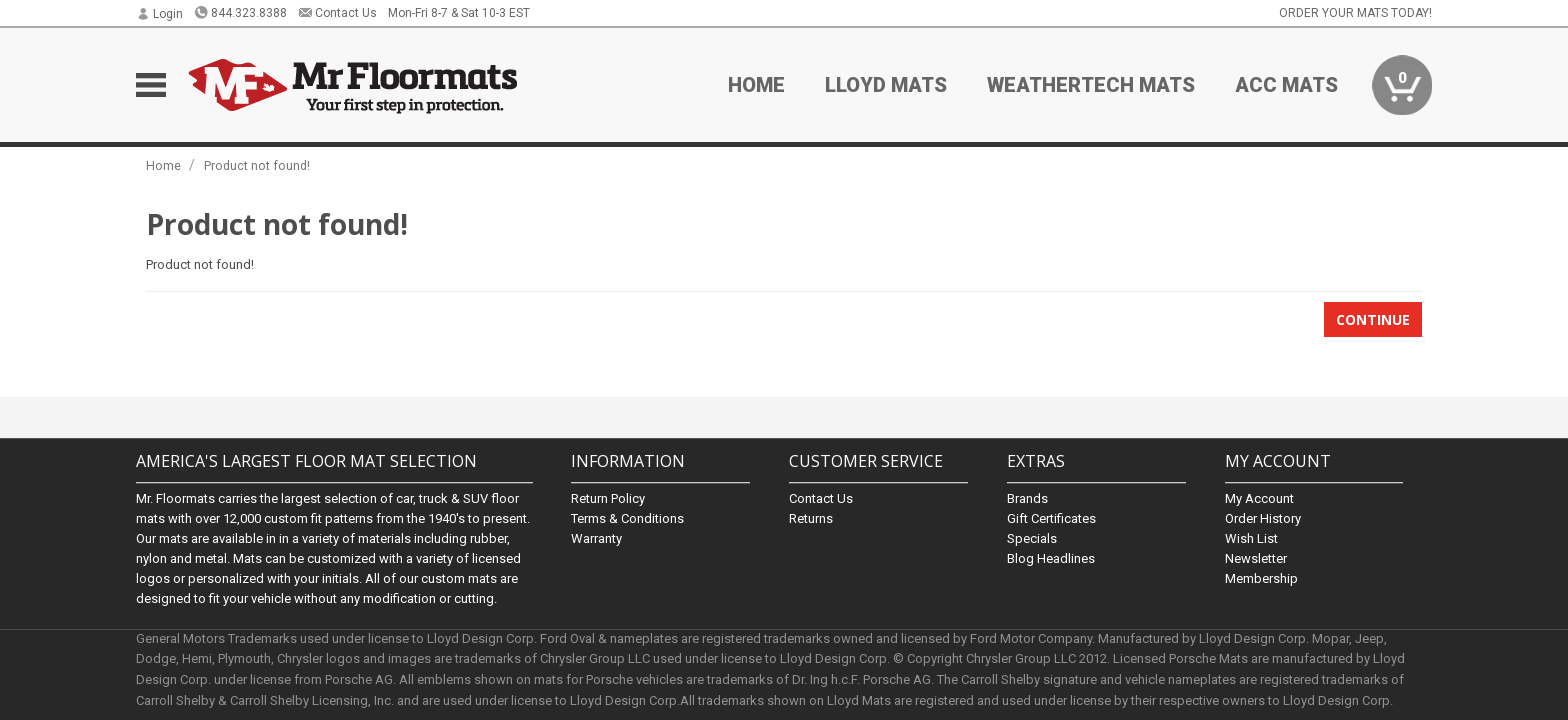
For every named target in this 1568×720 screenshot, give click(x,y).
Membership (1261, 578)
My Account (1259, 498)
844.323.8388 (240, 13)
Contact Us (337, 13)
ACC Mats (1286, 85)
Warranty (596, 538)
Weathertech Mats (1091, 85)
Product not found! (257, 165)
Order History (1263, 518)
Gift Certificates (1051, 518)
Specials (1032, 538)
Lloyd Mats (886, 85)
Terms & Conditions (627, 518)
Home (756, 85)
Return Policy (608, 498)
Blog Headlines (1051, 558)
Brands (1027, 498)
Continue (1373, 319)
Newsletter (1256, 558)
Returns (811, 518)
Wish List (1251, 538)
